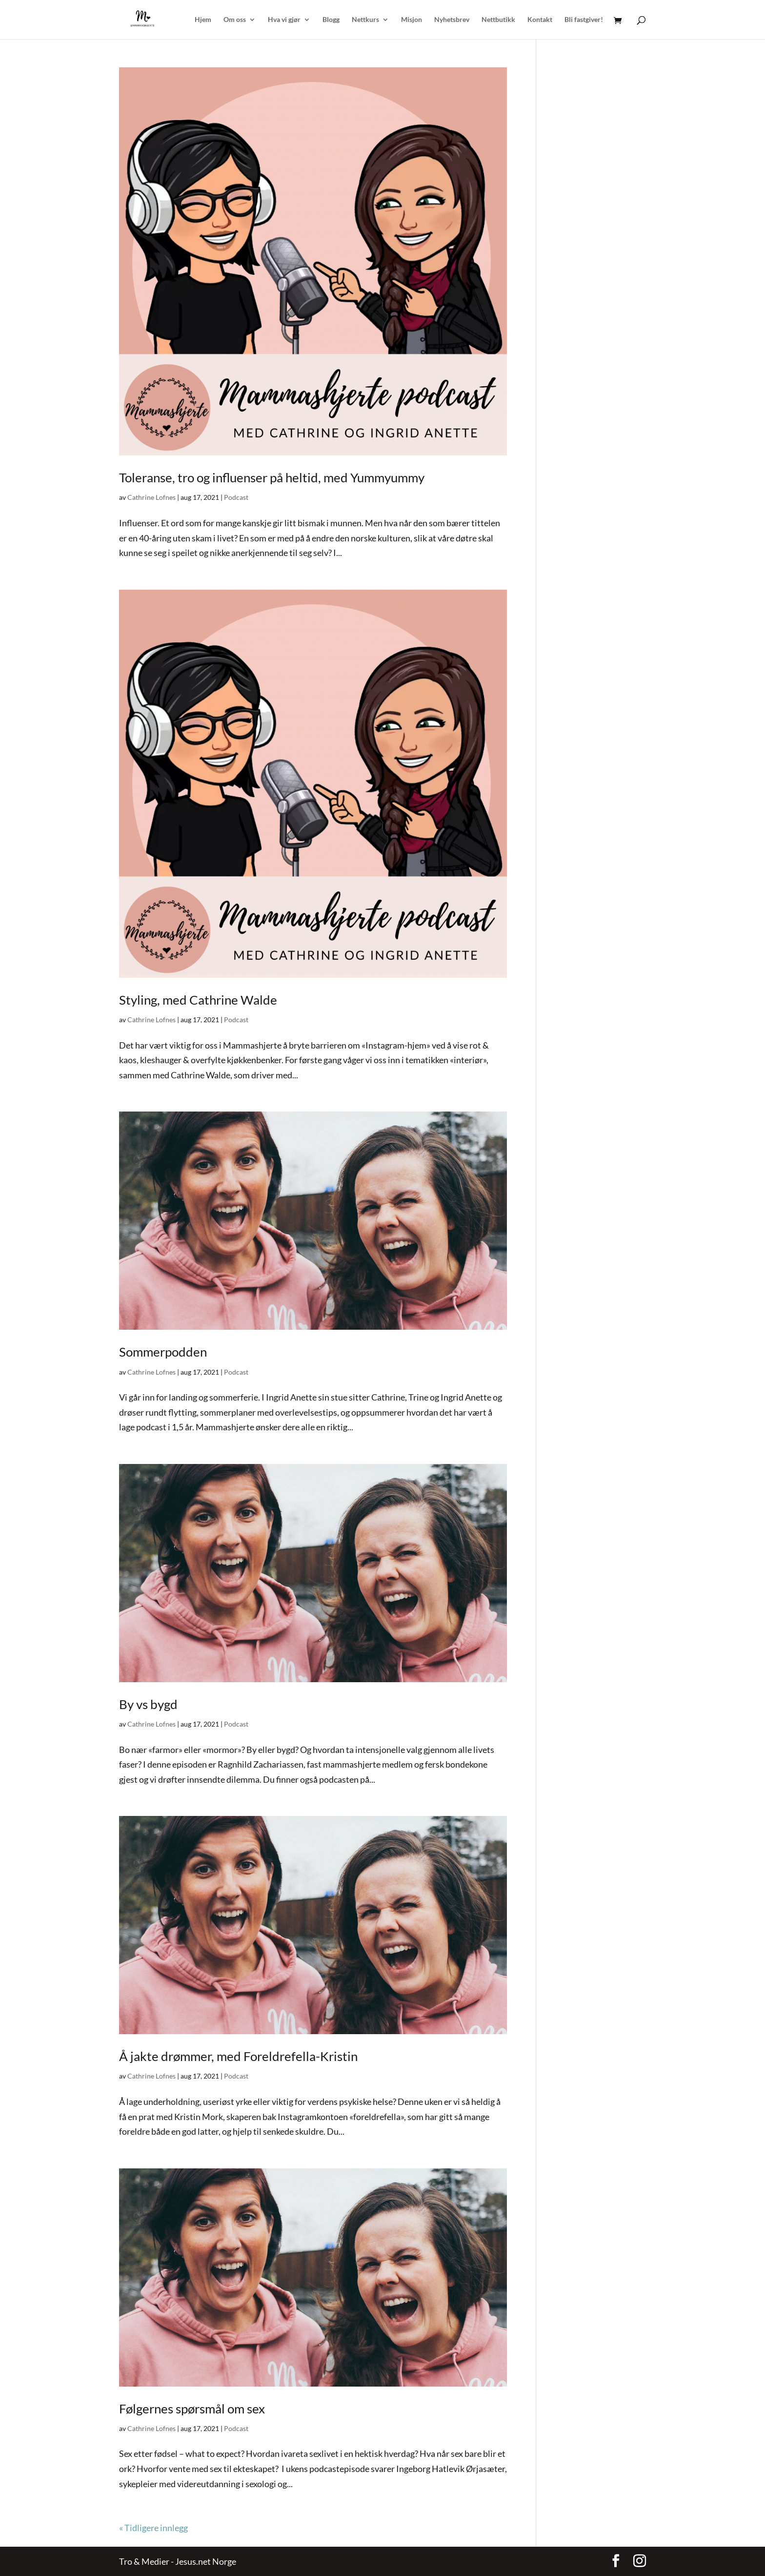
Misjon (411, 19)
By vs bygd (148, 1704)
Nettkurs (365, 19)
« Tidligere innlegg (153, 2527)
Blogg (331, 19)
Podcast (236, 497)
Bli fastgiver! (583, 19)
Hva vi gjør (284, 19)
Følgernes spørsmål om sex (192, 2408)
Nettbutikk (498, 19)
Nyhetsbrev (451, 19)
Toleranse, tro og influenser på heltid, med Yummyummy (271, 477)
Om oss (234, 19)
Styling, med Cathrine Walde (198, 1000)
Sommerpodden (163, 1352)
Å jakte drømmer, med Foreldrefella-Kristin (238, 2056)
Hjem (203, 19)
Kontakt (539, 19)
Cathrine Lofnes (151, 497)
